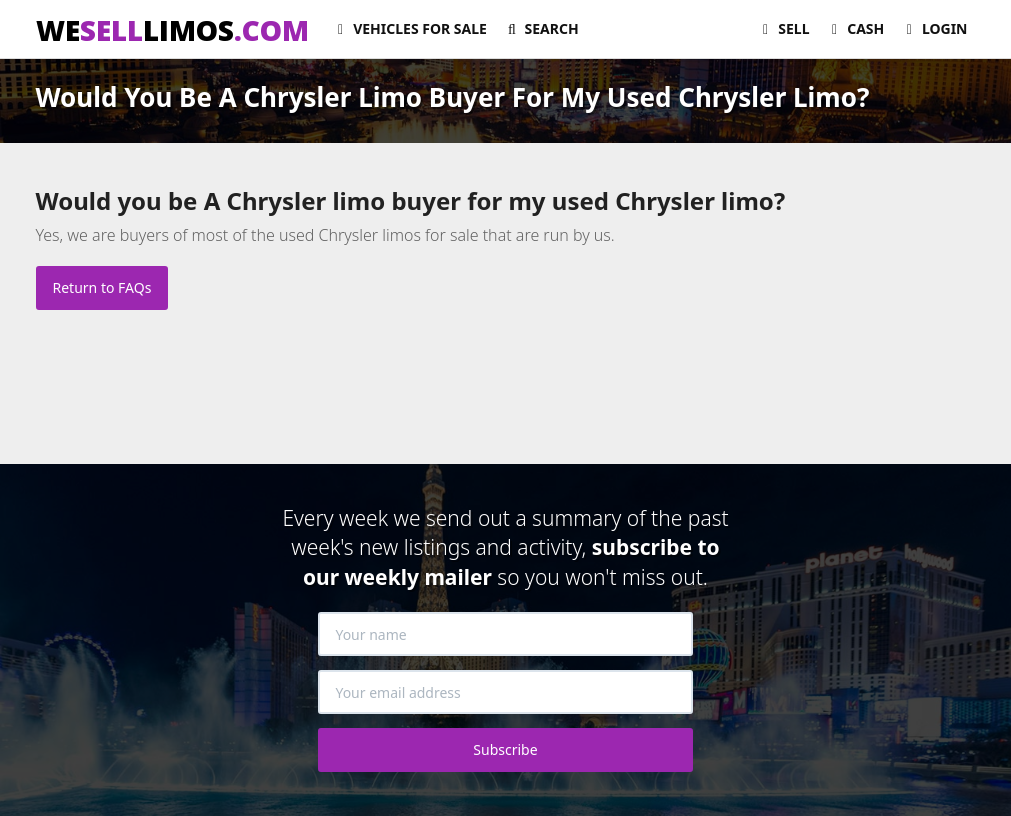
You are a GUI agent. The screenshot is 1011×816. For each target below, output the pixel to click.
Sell (783, 28)
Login (933, 28)
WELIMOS (172, 30)
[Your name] (505, 634)
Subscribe (505, 749)
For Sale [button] (409, 28)
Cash (855, 28)
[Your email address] (505, 692)
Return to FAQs (102, 287)
